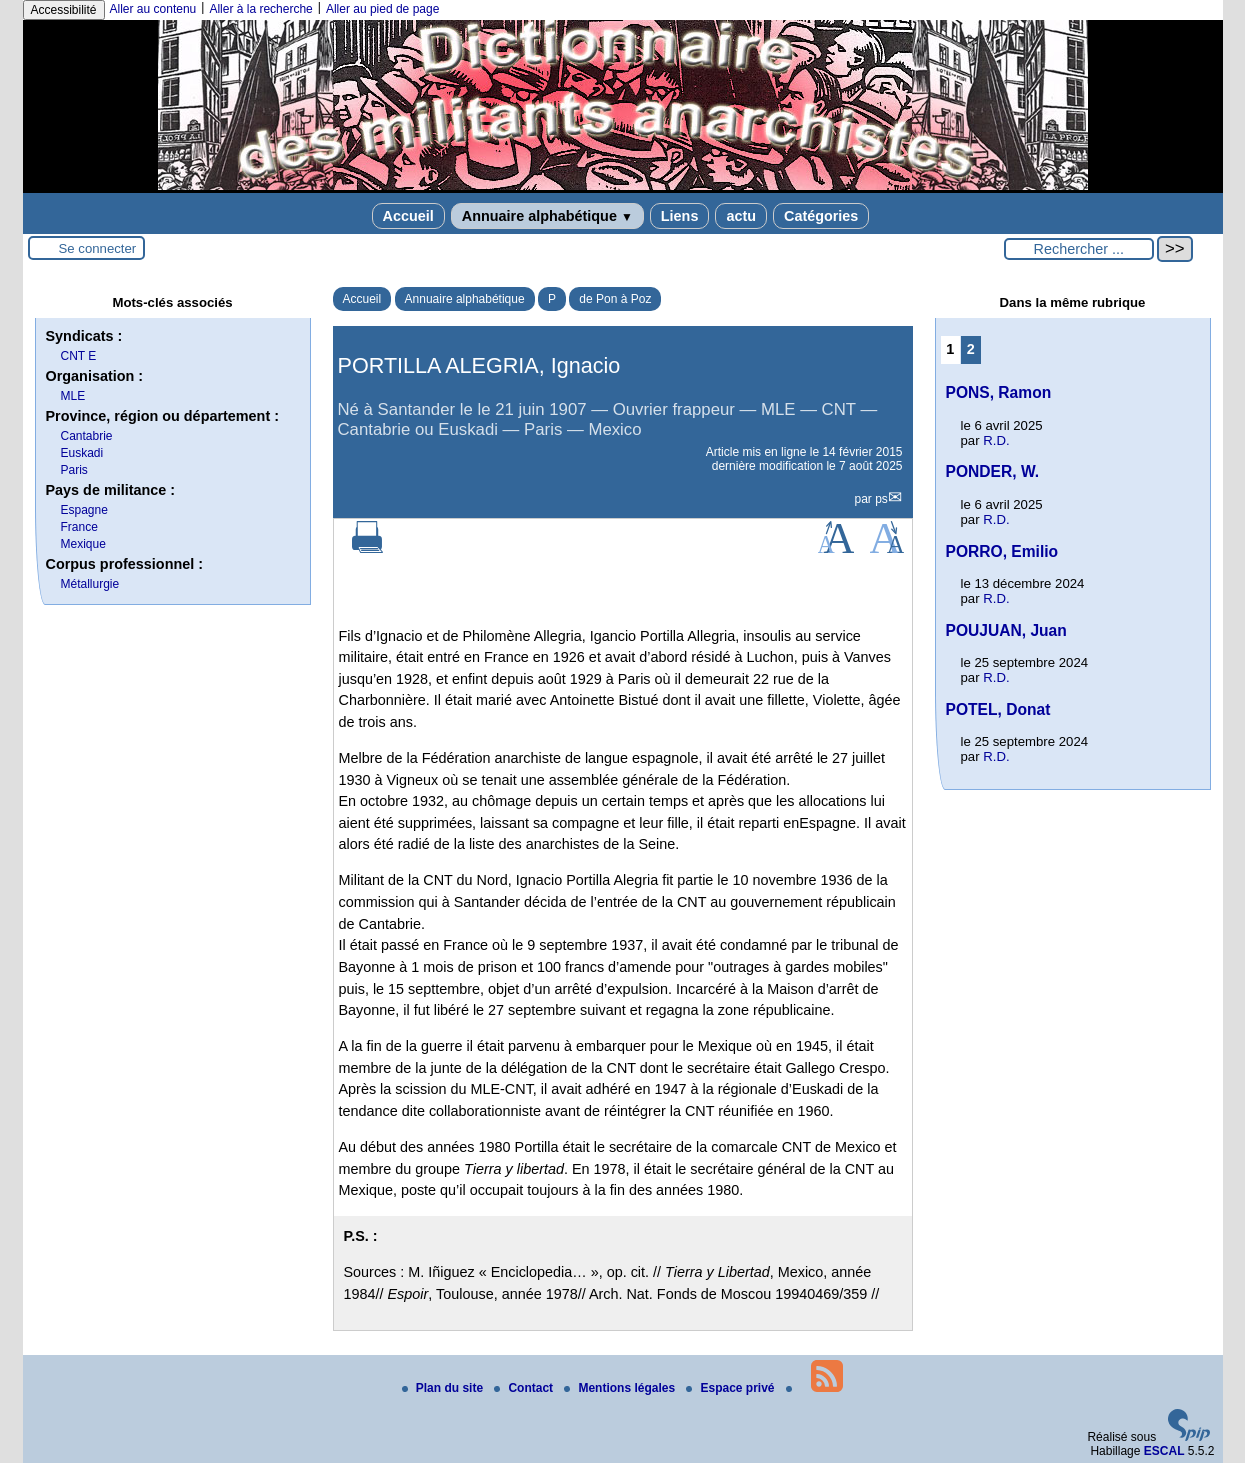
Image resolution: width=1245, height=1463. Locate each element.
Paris (74, 470)
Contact (525, 1388)
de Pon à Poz (615, 299)
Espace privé (731, 1388)
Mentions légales (621, 1388)
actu (741, 216)
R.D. (996, 440)
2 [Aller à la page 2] (971, 349)
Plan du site (444, 1388)
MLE (73, 396)
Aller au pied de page (382, 9)
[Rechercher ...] (1079, 249)
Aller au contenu (153, 9)
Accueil (408, 216)
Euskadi (82, 453)
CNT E (79, 356)
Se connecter (98, 248)
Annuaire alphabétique (547, 216)
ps (881, 499)
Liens (680, 216)
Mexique (83, 544)
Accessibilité (64, 10)
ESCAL (1164, 1451)
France (79, 527)
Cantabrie (87, 436)
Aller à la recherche (260, 9)
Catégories (821, 216)
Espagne (84, 510)
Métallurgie (90, 584)
